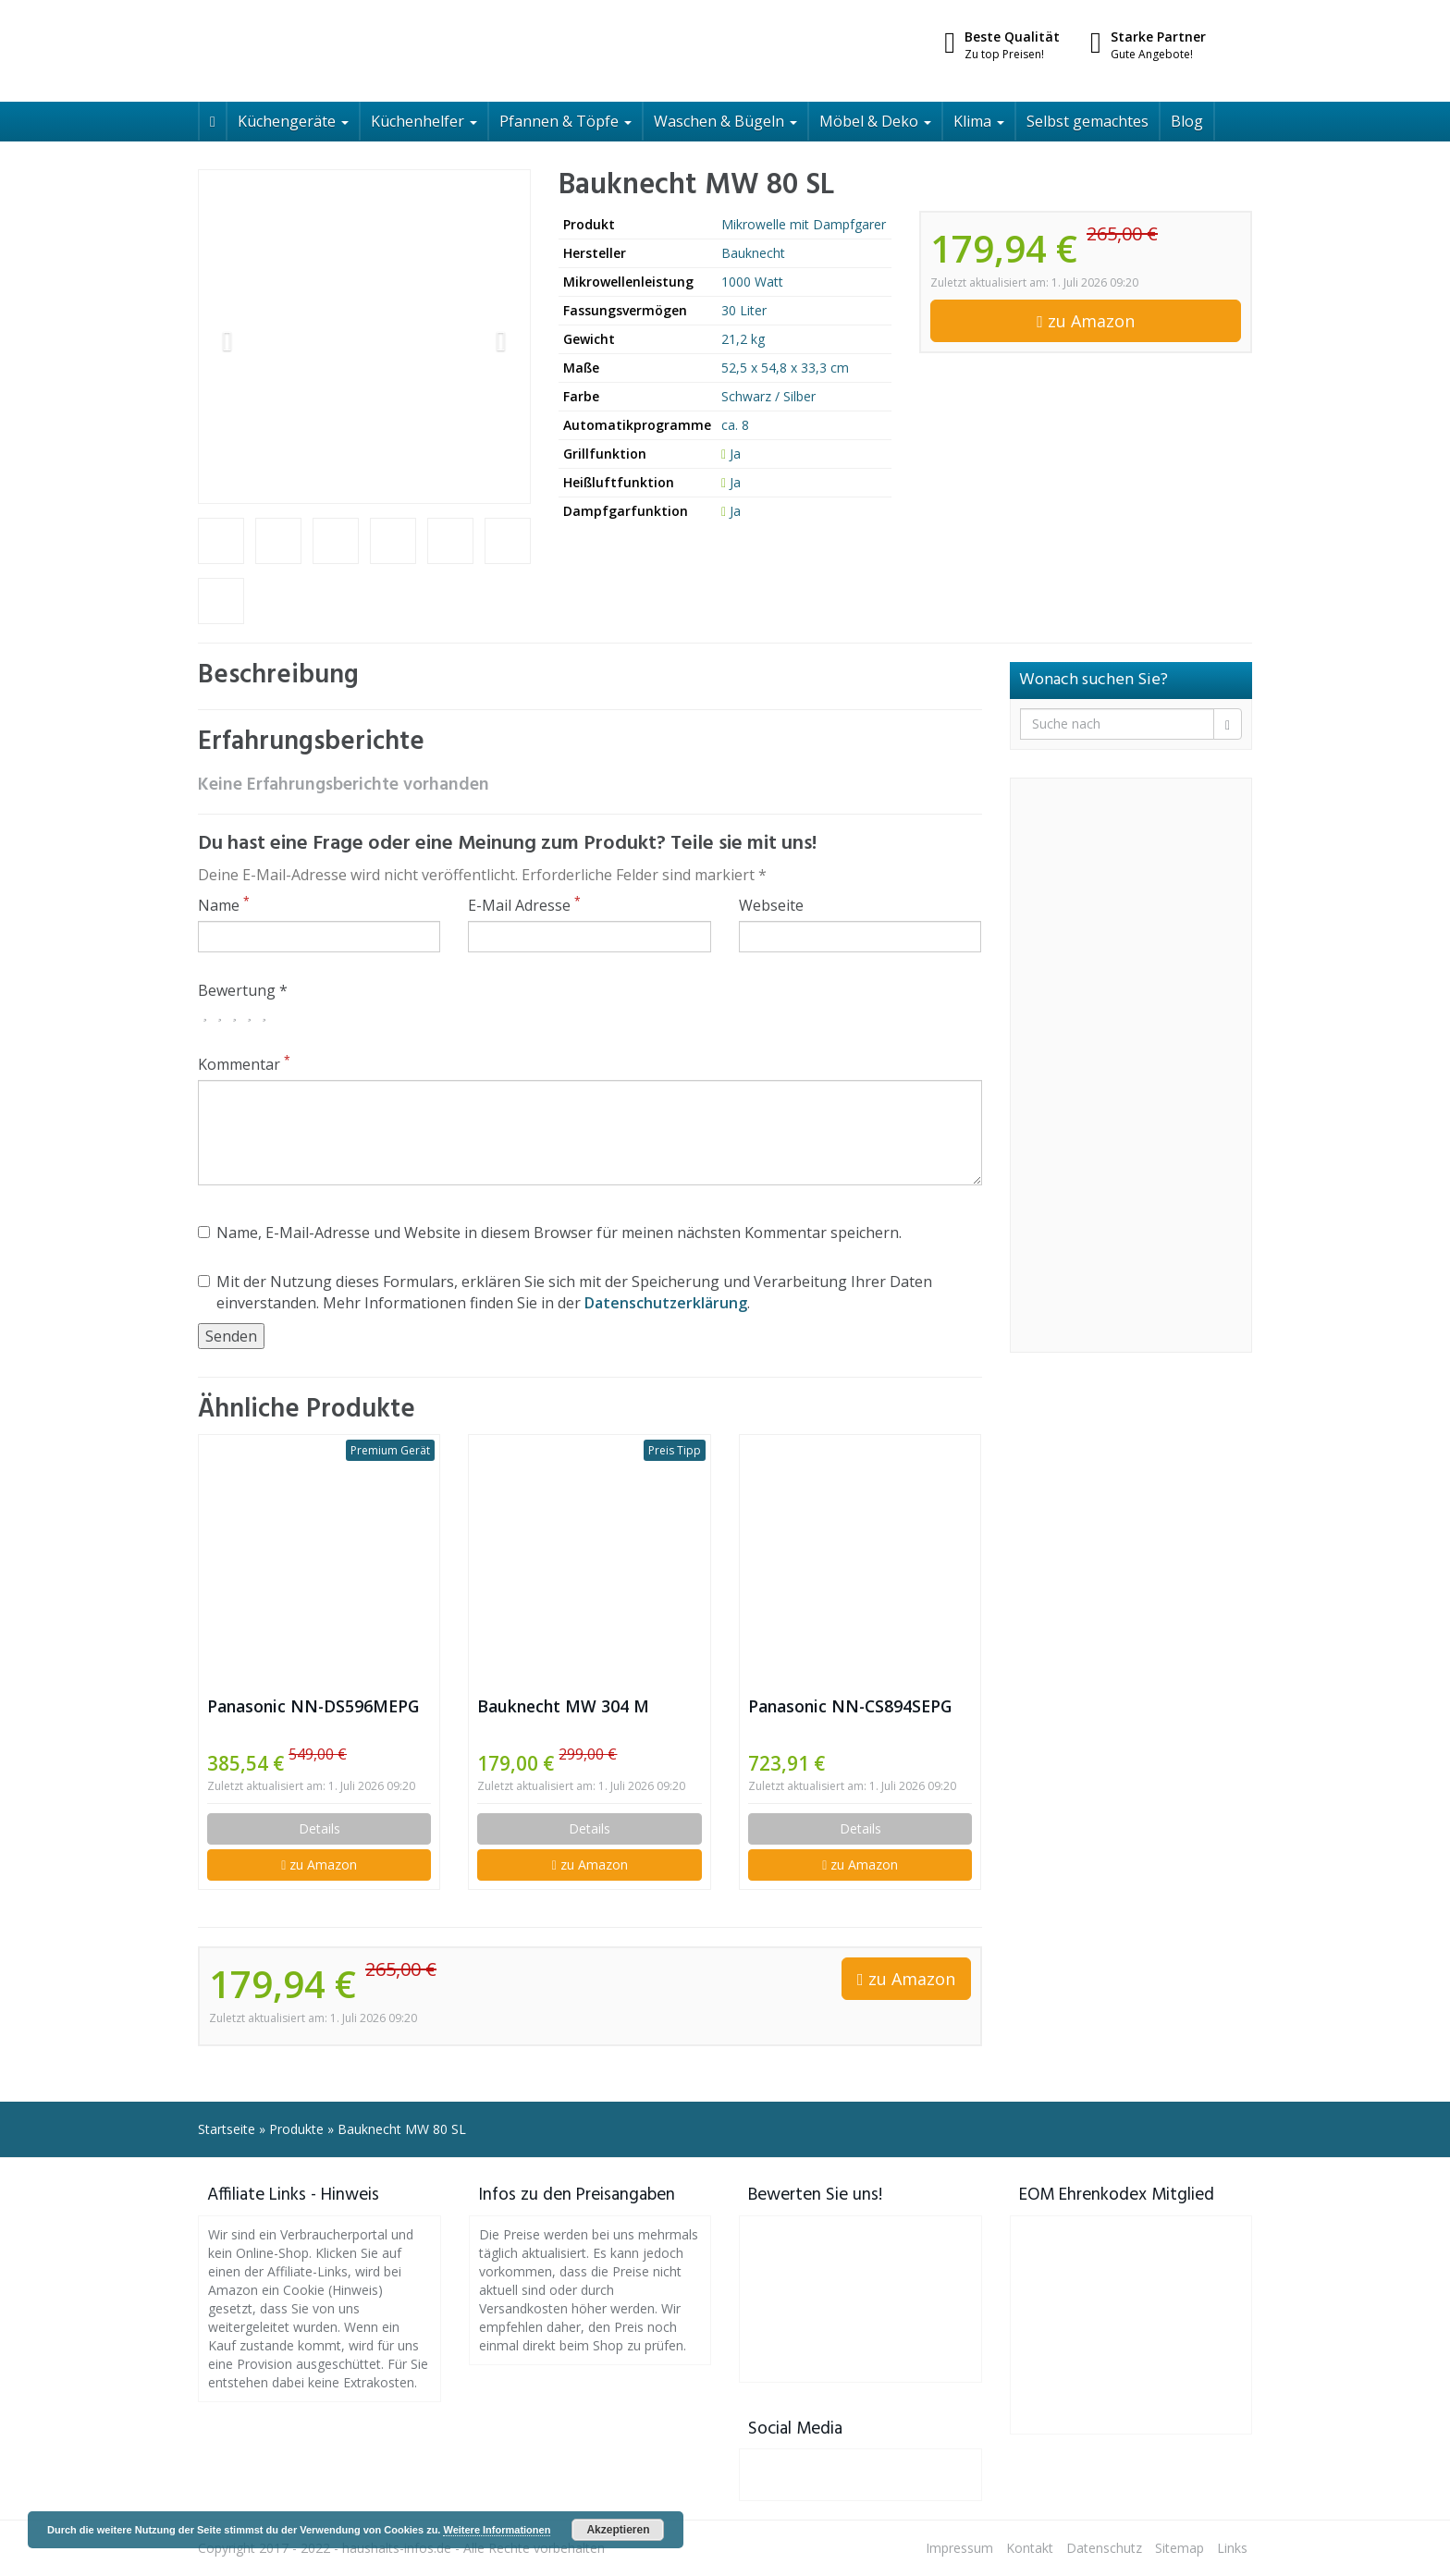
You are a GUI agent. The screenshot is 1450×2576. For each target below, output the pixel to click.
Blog (1187, 121)
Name (224, 905)
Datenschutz (1104, 2548)
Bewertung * (243, 990)
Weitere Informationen (496, 2529)
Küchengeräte (293, 121)
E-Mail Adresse (524, 905)
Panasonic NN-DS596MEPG (313, 1706)
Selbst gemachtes (1087, 121)
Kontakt (1029, 2548)
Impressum (959, 2548)
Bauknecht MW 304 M (563, 1706)
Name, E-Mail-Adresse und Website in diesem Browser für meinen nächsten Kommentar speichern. (550, 1232)
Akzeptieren (617, 2529)
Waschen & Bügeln (725, 121)
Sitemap (1179, 2548)
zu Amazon (1086, 321)
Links (1232, 2548)
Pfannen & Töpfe (565, 121)
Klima (978, 121)
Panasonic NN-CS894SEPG (850, 1706)
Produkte (296, 2129)
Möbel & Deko (875, 121)
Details (319, 1828)
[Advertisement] (1131, 1065)
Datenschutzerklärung (665, 1303)
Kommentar (244, 1064)
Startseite (226, 2129)
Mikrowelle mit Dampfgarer (803, 224)
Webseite (771, 905)
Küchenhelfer (424, 121)
